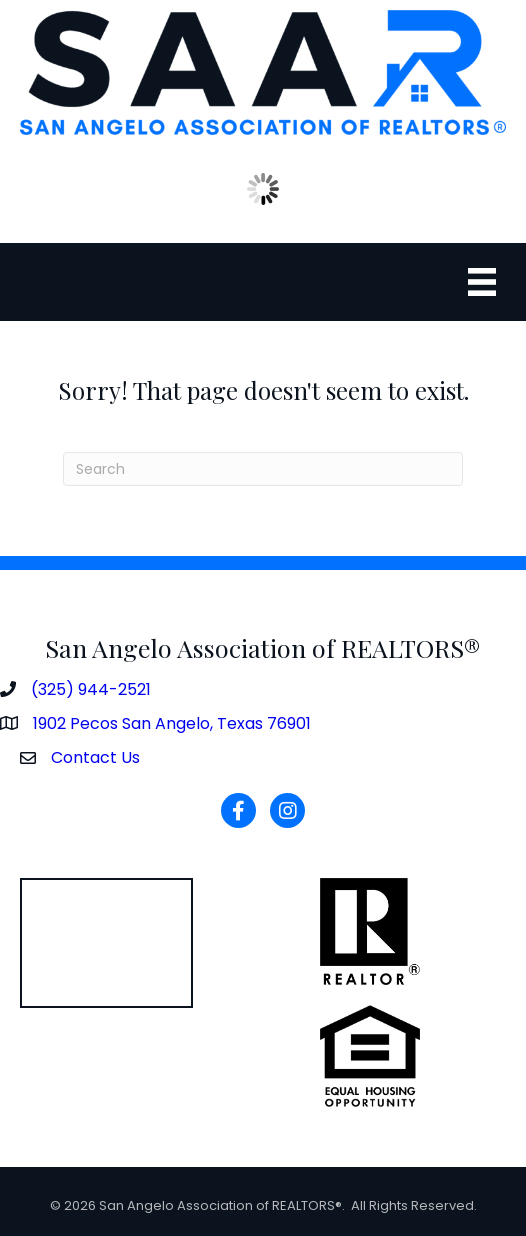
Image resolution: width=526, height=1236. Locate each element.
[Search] (263, 469)
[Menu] (482, 282)
